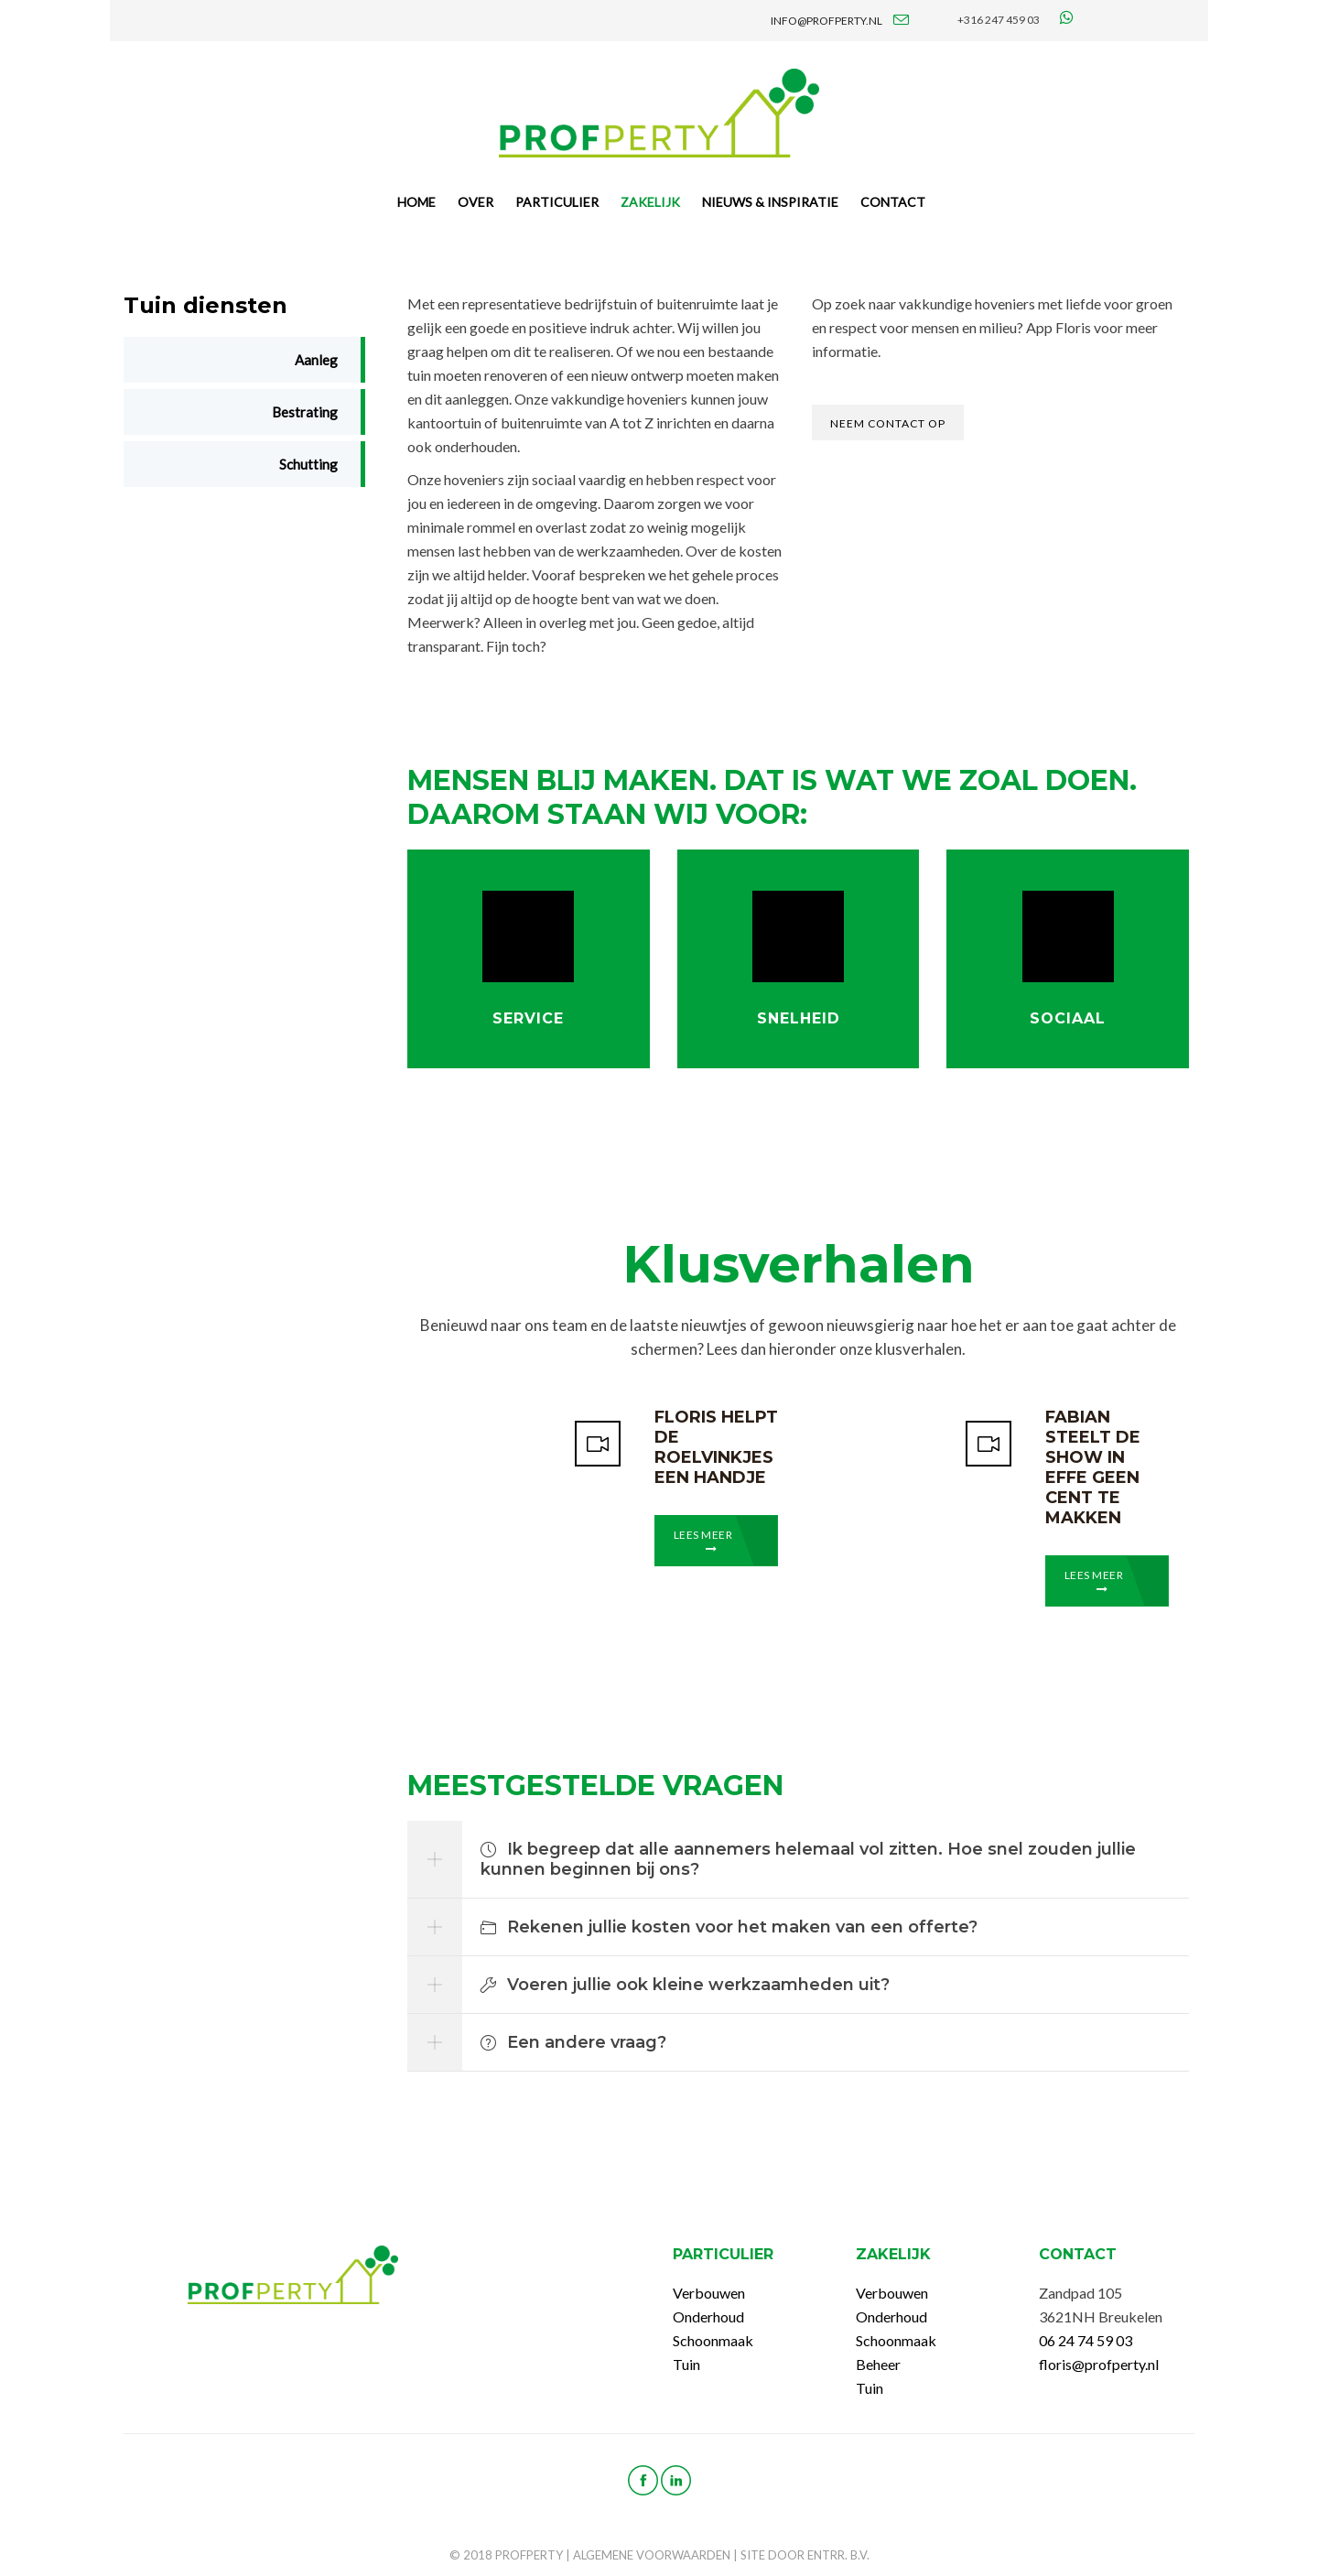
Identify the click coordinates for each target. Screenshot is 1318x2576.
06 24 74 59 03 (1085, 2340)
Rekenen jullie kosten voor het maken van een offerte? (729, 1927)
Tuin (686, 2364)
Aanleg (316, 360)
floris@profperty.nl (1099, 2364)
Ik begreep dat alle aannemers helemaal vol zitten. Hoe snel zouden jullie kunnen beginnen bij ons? (808, 1859)
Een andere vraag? (573, 2042)
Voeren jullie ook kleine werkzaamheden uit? (685, 1985)
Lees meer (703, 1541)
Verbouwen (709, 2292)
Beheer (878, 2364)
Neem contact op (887, 423)
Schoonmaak (713, 2340)
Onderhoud (708, 2316)
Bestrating (305, 412)
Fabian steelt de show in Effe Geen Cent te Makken (1092, 1467)
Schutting (308, 464)
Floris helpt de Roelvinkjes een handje (716, 1447)
